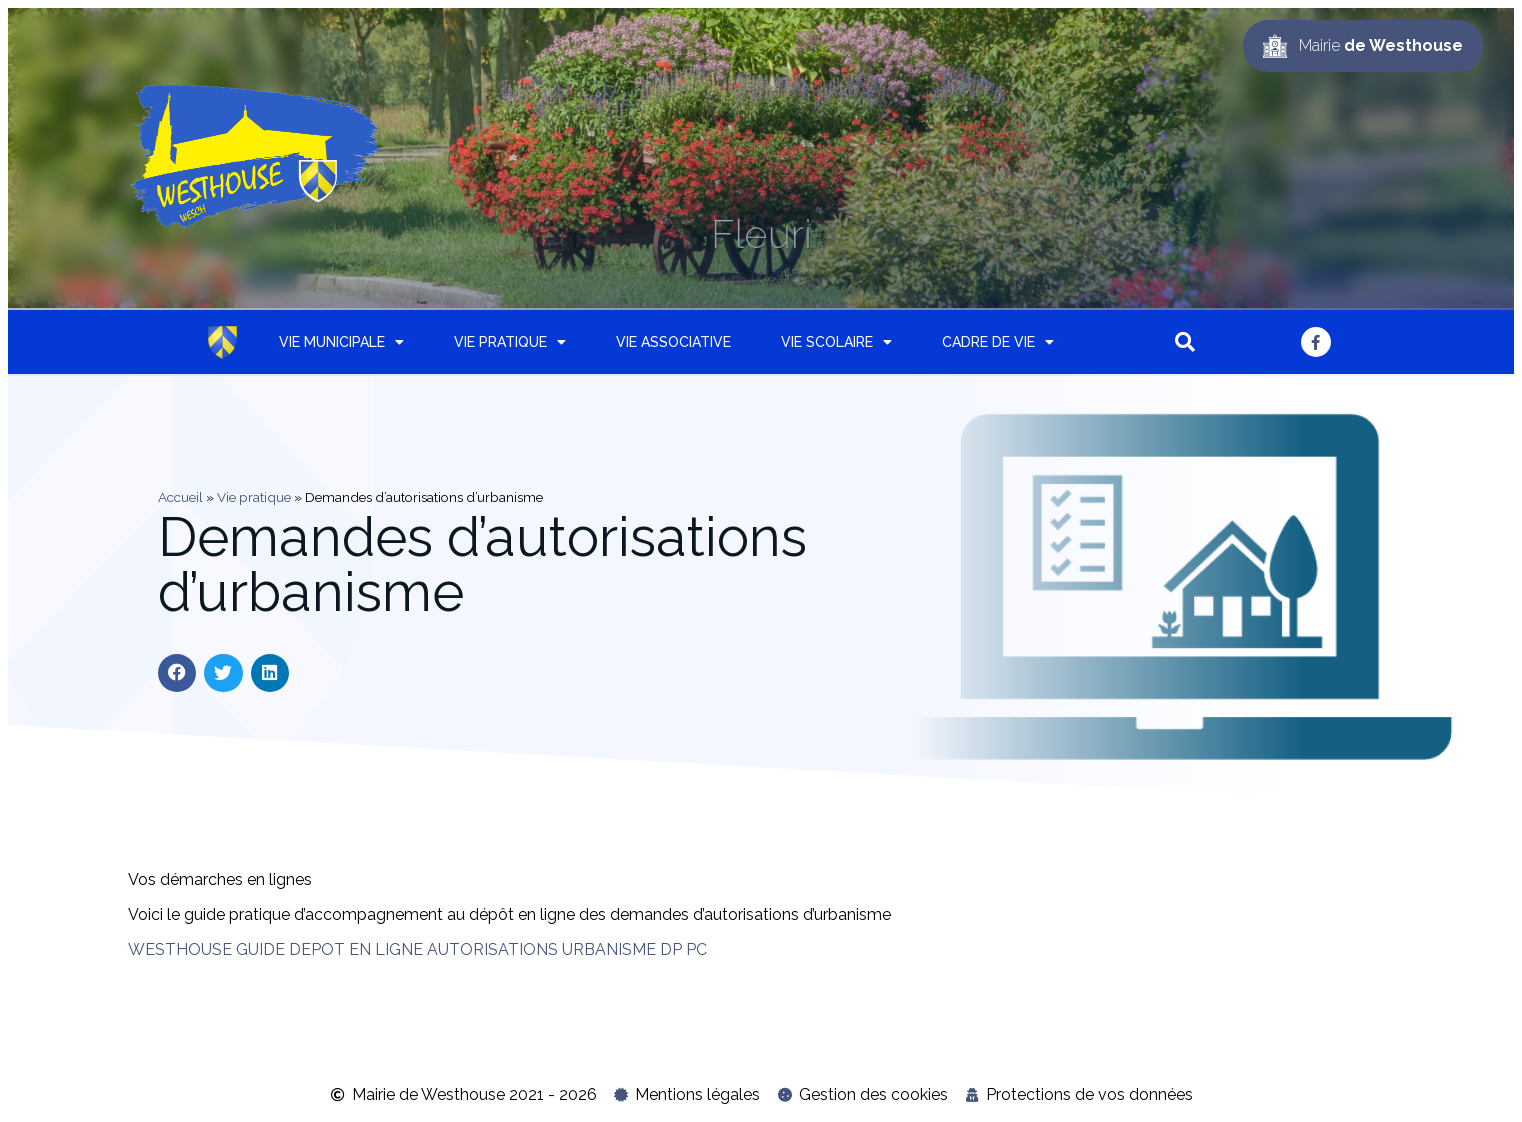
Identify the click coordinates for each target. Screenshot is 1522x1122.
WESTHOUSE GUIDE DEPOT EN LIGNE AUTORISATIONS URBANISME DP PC (417, 949)
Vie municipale (341, 342)
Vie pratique (510, 342)
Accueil (180, 497)
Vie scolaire (836, 342)
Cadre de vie (998, 342)
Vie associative (673, 342)
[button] (1185, 342)
